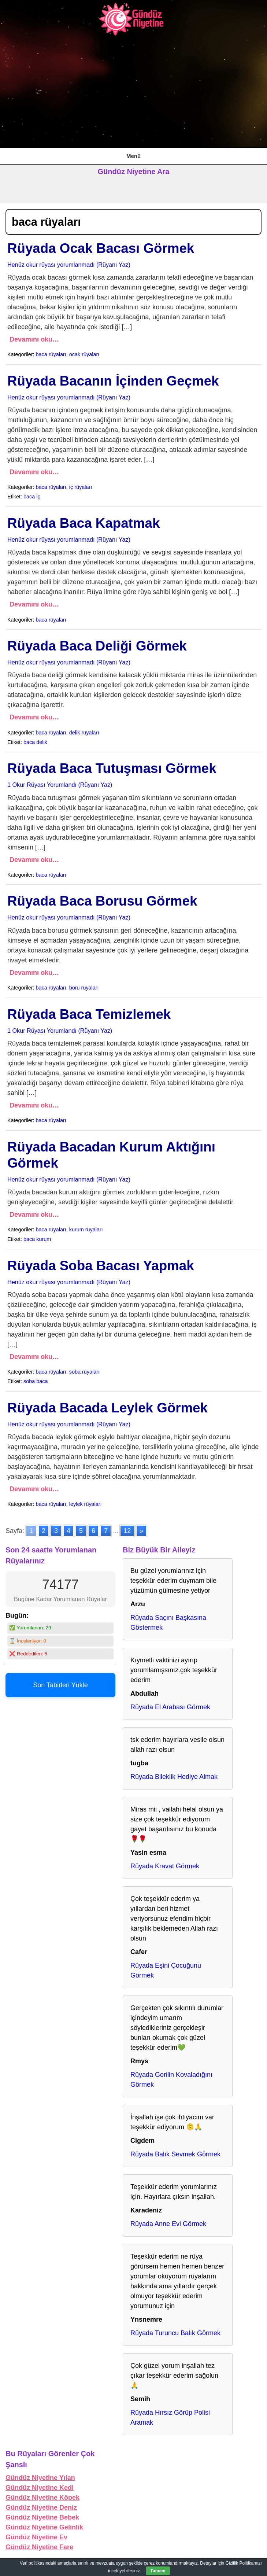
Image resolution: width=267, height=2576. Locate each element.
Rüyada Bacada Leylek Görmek (107, 1407)
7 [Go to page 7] (106, 1530)
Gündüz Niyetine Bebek (42, 2517)
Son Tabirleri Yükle (60, 1685)
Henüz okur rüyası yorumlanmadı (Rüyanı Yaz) (68, 264)
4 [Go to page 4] (68, 1530)
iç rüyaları (80, 487)
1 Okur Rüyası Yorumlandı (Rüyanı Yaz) (59, 784)
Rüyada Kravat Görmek (164, 1866)
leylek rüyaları (85, 1504)
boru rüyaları (84, 988)
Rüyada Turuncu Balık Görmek (175, 2333)
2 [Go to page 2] (43, 1530)
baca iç (31, 497)
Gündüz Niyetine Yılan (40, 2477)
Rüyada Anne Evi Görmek (168, 2223)
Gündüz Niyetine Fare (39, 2547)
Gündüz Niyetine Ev (36, 2537)
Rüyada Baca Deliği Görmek (97, 645)
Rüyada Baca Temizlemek (89, 1014)
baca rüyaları (51, 354)
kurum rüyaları (86, 1229)
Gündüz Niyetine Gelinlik (44, 2527)
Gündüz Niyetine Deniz (41, 2507)
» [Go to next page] (141, 1530)
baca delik (35, 742)
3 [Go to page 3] (56, 1530)
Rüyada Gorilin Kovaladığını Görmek (171, 2079)
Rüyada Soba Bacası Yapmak (100, 1265)
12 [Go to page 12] (127, 1530)
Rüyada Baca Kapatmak (83, 523)
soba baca (35, 1381)
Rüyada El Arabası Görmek (170, 1707)
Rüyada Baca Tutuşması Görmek (111, 768)
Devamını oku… (34, 339)
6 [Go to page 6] (93, 1530)
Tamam (158, 2570)
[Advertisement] (133, 92)
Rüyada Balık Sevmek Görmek (175, 2154)
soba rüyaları (84, 1372)
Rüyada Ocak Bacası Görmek (100, 248)
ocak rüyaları (84, 354)
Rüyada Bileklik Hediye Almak (174, 1776)
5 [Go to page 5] (81, 1530)
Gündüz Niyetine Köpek (42, 2497)
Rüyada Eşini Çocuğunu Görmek (165, 1970)
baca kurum (37, 1239)
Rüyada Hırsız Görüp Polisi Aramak (170, 2417)
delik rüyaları (84, 733)
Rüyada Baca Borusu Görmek (102, 901)
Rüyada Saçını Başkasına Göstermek (168, 1622)
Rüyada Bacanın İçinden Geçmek (113, 380)
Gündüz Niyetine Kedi (39, 2487)
